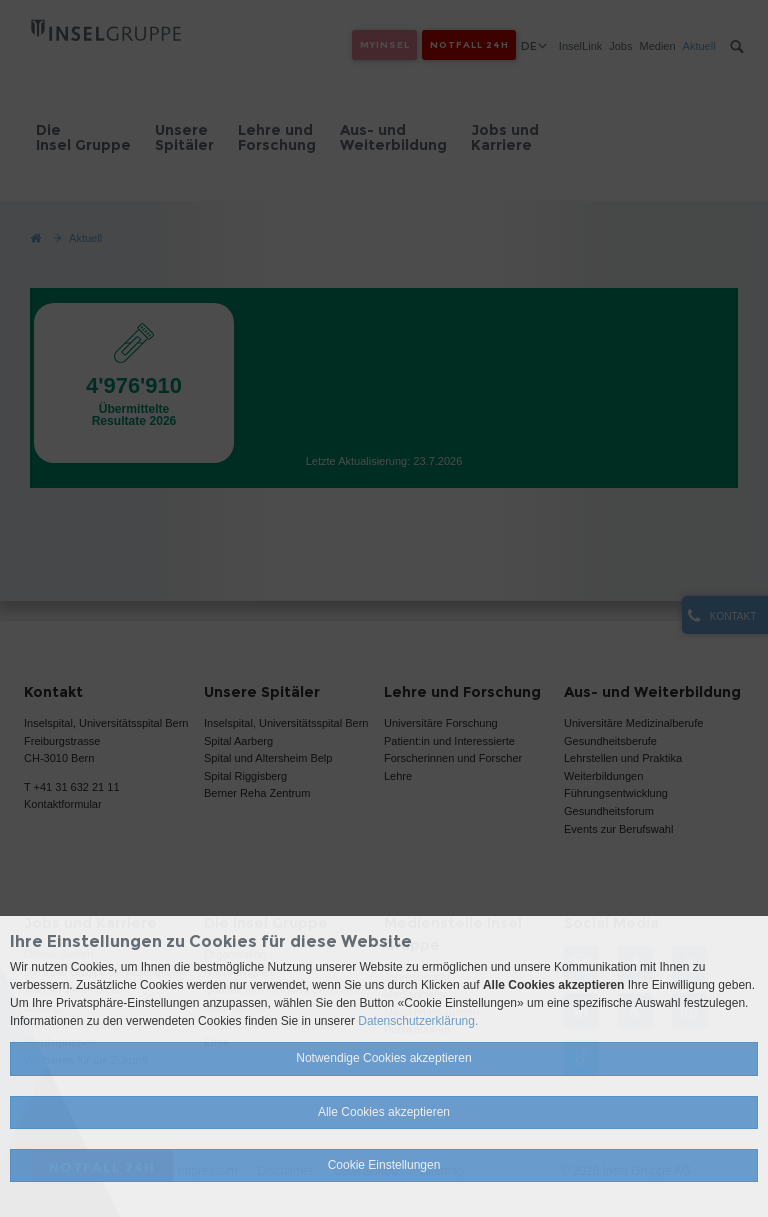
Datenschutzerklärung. (418, 1021)
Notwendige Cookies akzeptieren (383, 1058)
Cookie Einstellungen (384, 1165)
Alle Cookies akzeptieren (384, 1112)
